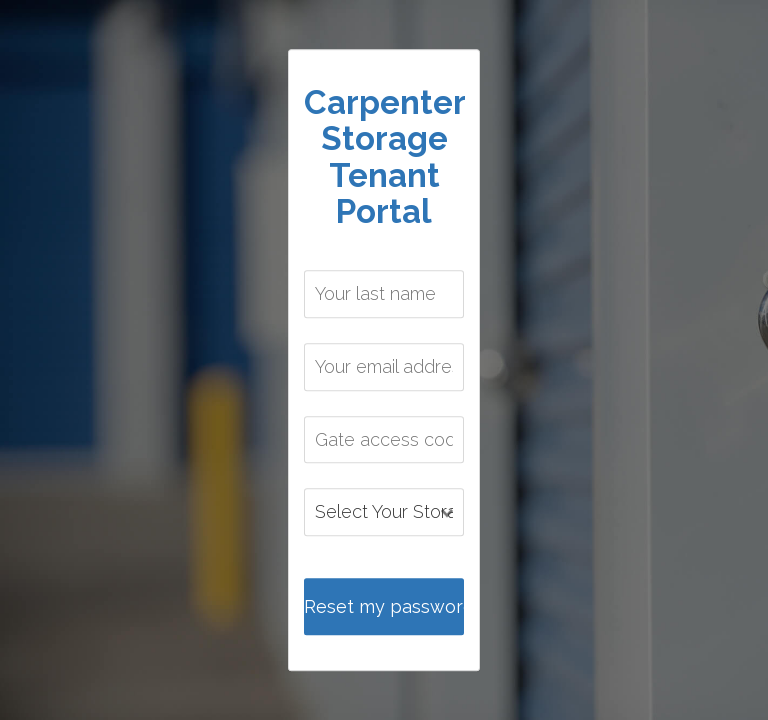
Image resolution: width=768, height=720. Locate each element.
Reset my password (384, 606)
